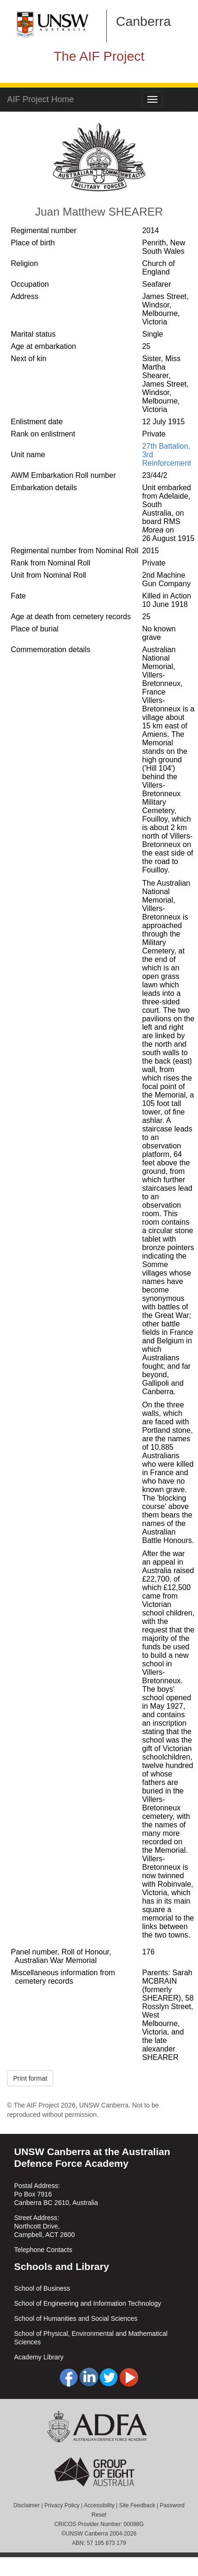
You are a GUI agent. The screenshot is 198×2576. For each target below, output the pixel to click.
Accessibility (99, 2505)
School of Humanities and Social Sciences (75, 2318)
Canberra (143, 21)
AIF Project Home (40, 99)
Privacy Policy (61, 2505)
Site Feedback (137, 2505)
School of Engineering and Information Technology (87, 2303)
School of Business (42, 2288)
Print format (30, 2078)
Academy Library (38, 2357)
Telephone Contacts (43, 2249)
